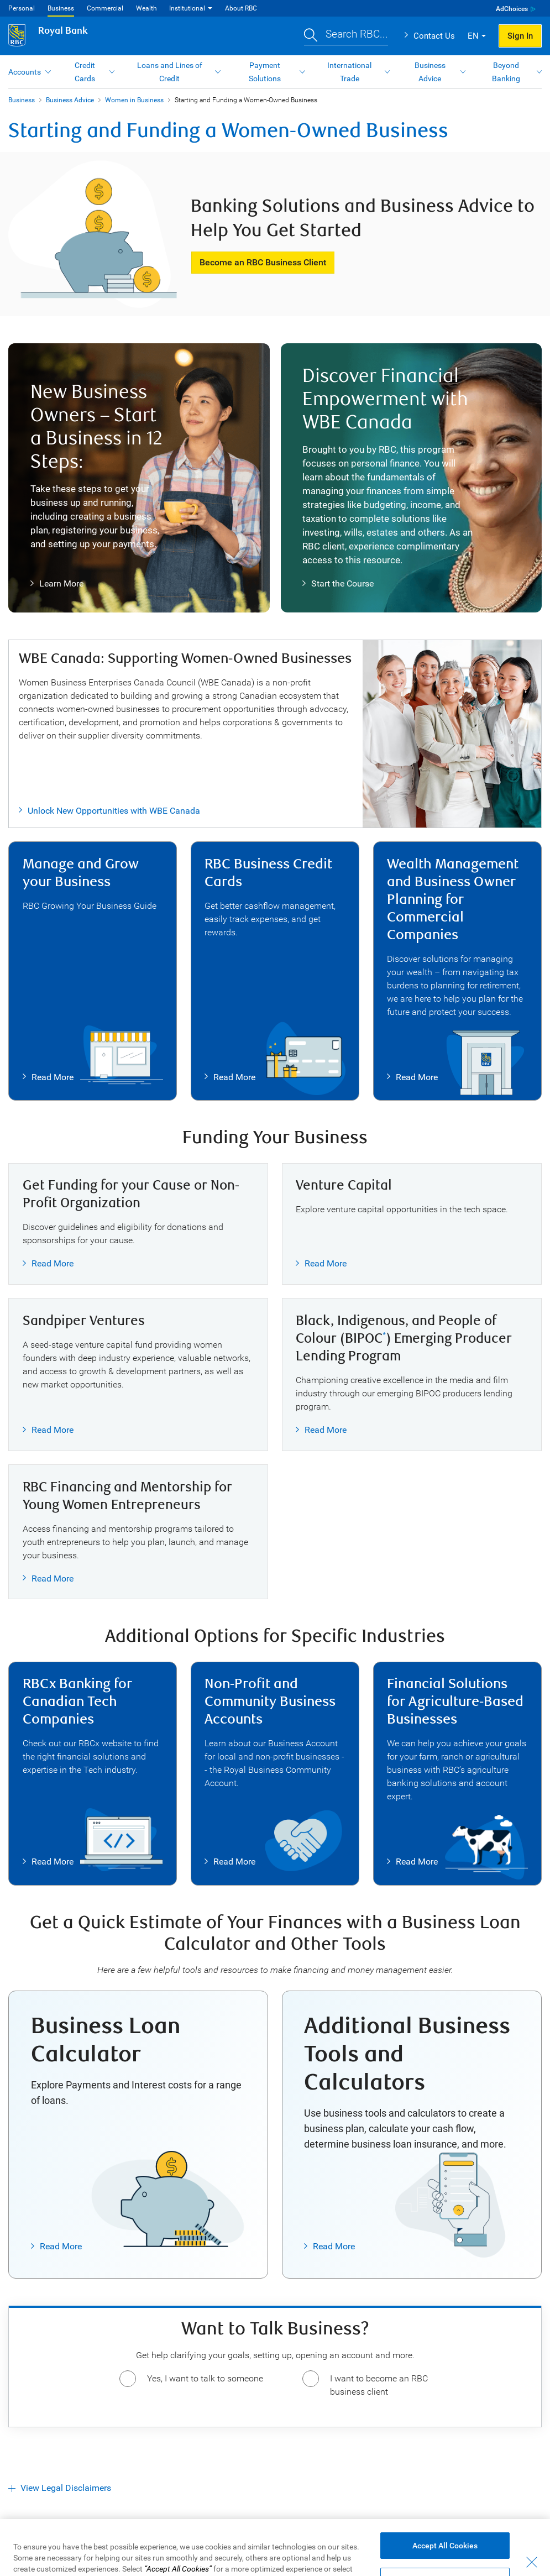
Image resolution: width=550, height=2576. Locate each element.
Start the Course (338, 583)
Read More (48, 1077)
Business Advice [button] (430, 72)
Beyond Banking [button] (506, 72)
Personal (21, 8)
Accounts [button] (24, 71)
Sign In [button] (520, 36)
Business (61, 8)
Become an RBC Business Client (263, 262)
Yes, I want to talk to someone (205, 2378)
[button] (346, 36)
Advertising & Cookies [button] (194, 2555)
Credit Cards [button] (85, 72)
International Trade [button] (349, 72)
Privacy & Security (117, 2555)
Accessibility (56, 2555)
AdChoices (512, 9)
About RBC (241, 8)
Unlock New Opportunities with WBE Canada (114, 810)
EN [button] (473, 36)
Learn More (56, 583)
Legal (18, 2555)
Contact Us (434, 36)
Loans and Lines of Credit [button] (169, 72)
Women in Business (134, 100)
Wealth (146, 8)
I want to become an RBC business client (379, 2385)
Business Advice (70, 100)
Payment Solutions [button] (265, 72)
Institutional (187, 8)
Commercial (105, 8)
